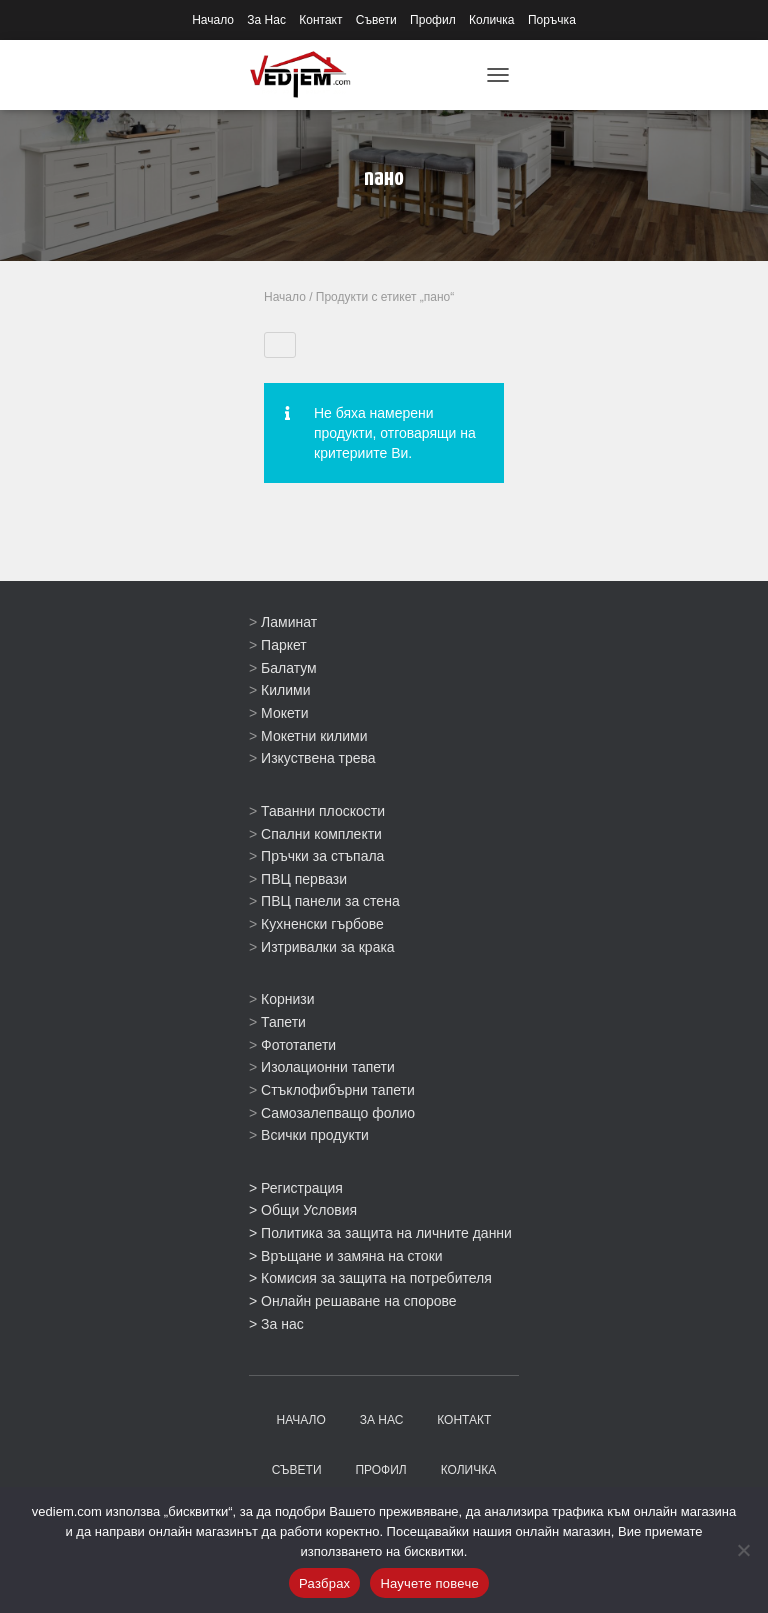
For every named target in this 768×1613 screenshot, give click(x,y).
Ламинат (289, 622)
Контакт (320, 20)
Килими (285, 690)
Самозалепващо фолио (338, 1113)
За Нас (266, 20)
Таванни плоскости (323, 811)
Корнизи (288, 999)
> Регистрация (296, 1188)
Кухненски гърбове (322, 924)
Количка (492, 20)
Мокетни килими (314, 736)
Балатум (289, 668)
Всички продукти (315, 1135)
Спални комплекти (321, 834)
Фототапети (298, 1045)
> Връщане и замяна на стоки (346, 1256)
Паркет (284, 645)
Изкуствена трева (318, 758)
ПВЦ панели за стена (330, 901)
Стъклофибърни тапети (338, 1090)
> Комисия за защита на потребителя (370, 1278)
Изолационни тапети (328, 1067)
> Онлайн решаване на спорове (353, 1301)
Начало (213, 20)
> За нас (276, 1324)
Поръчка (552, 20)
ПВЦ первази (304, 879)
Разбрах (324, 1583)
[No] (743, 1550)
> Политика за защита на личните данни (380, 1233)
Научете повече (429, 1583)
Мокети (284, 713)
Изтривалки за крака (328, 947)
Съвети (376, 20)
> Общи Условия (303, 1210)
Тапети (283, 1022)
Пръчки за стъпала (322, 856)
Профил (433, 20)
